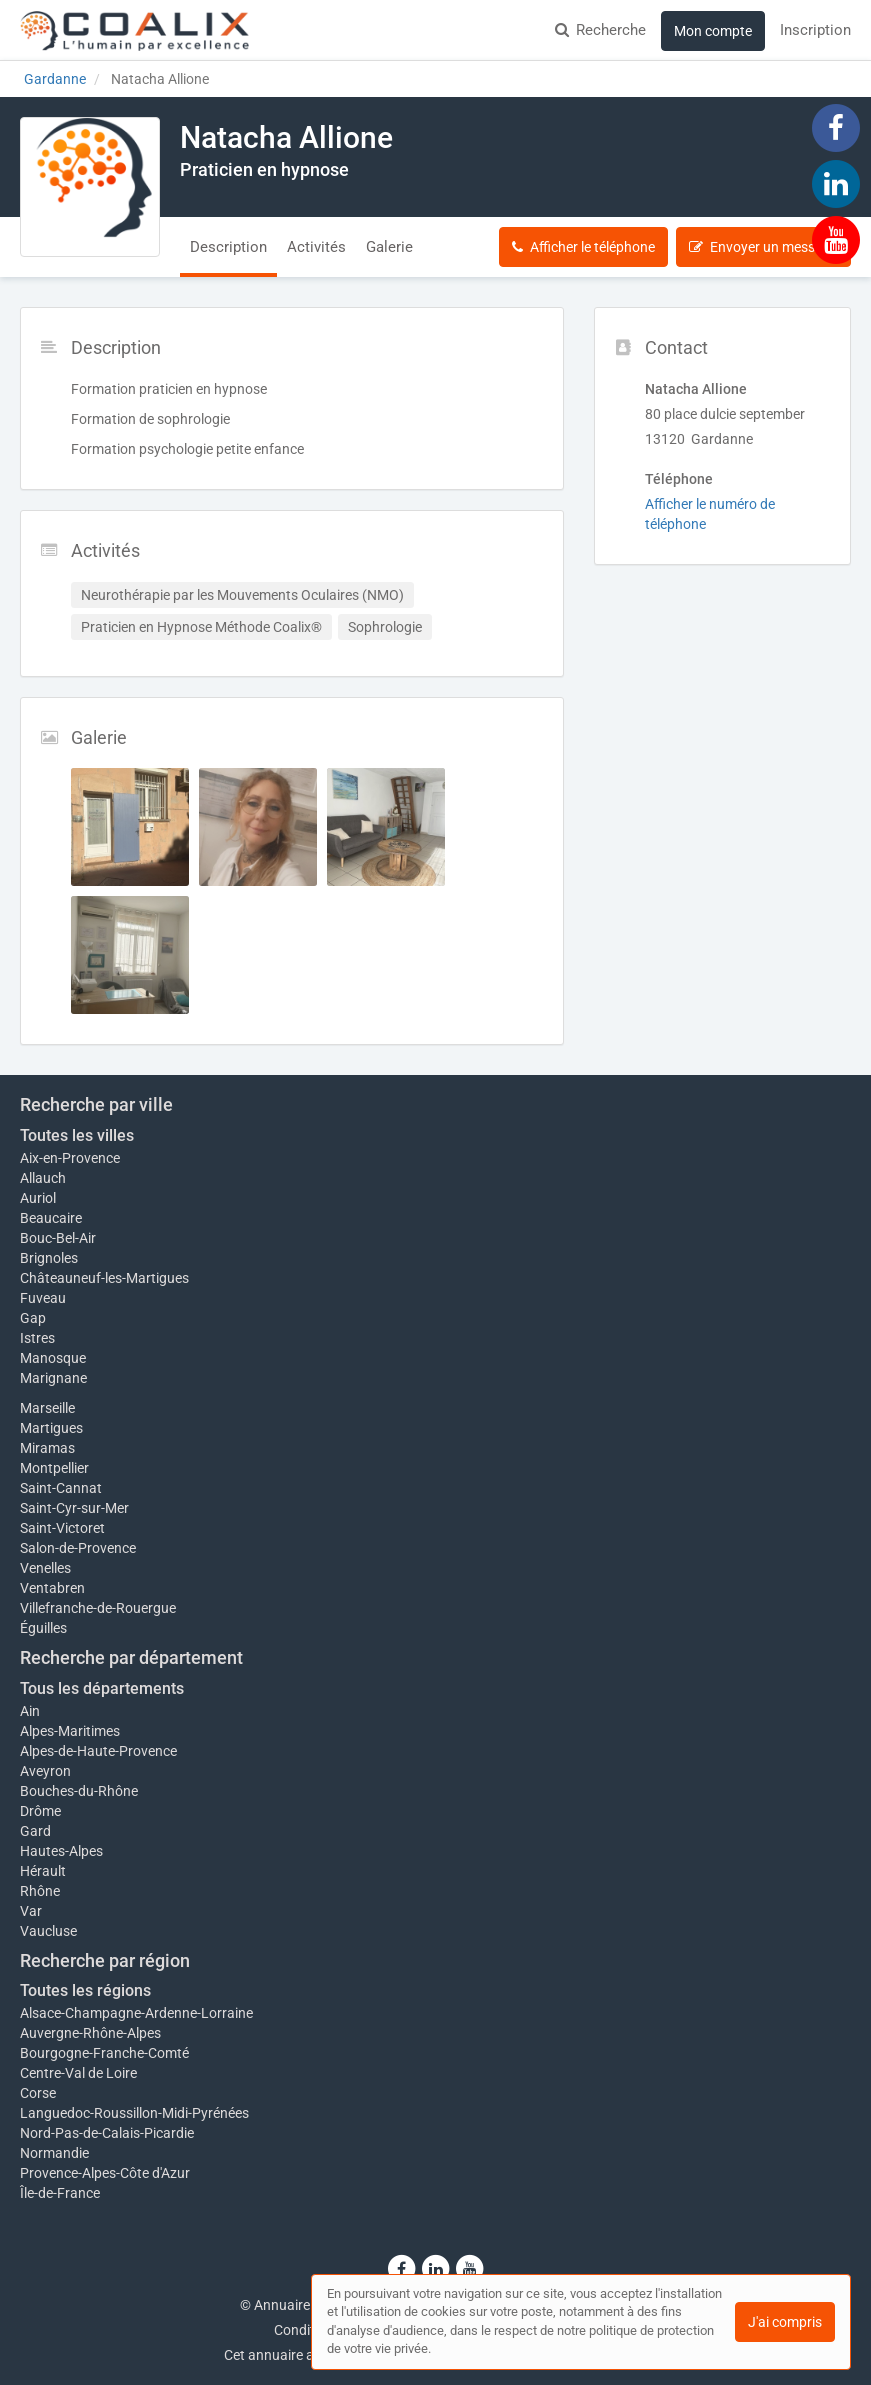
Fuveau (43, 1298)
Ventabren (52, 1588)
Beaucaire (51, 1218)
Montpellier (54, 1468)
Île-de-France (60, 2193)
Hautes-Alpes (61, 1851)
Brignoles (49, 1258)
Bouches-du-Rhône (79, 1791)
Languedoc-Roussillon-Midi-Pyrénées (134, 2113)
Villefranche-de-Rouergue (98, 1608)
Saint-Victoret (62, 1528)
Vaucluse (48, 1931)
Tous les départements (102, 1688)
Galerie (389, 247)
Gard (35, 1831)
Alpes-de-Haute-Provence (98, 1751)
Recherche (600, 30)
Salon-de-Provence (78, 1548)
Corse (38, 2093)
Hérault (43, 1871)
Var (31, 1911)
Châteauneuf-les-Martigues (104, 1278)
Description (228, 247)
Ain (30, 1711)
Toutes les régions (85, 1990)
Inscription (815, 30)
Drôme (40, 1811)
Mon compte (713, 31)
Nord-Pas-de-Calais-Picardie (107, 2133)
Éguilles (43, 1628)
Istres (37, 1338)
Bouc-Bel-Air (58, 1238)
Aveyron (45, 1771)
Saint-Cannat (61, 1488)
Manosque (53, 1358)
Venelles (45, 1568)
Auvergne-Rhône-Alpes (90, 2033)
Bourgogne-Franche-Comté (104, 2053)
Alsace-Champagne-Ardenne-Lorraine (136, 2013)
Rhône (40, 1891)
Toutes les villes (77, 1135)
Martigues (51, 1428)
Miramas (47, 1448)
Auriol (38, 1198)
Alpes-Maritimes (70, 1731)
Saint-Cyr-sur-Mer (74, 1508)
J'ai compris (785, 2322)
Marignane (53, 1378)
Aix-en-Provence (70, 1158)
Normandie (54, 2153)
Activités (316, 247)
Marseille (47, 1408)
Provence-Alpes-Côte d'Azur (105, 2173)
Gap (33, 1318)
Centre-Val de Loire (78, 2073)
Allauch (43, 1178)
